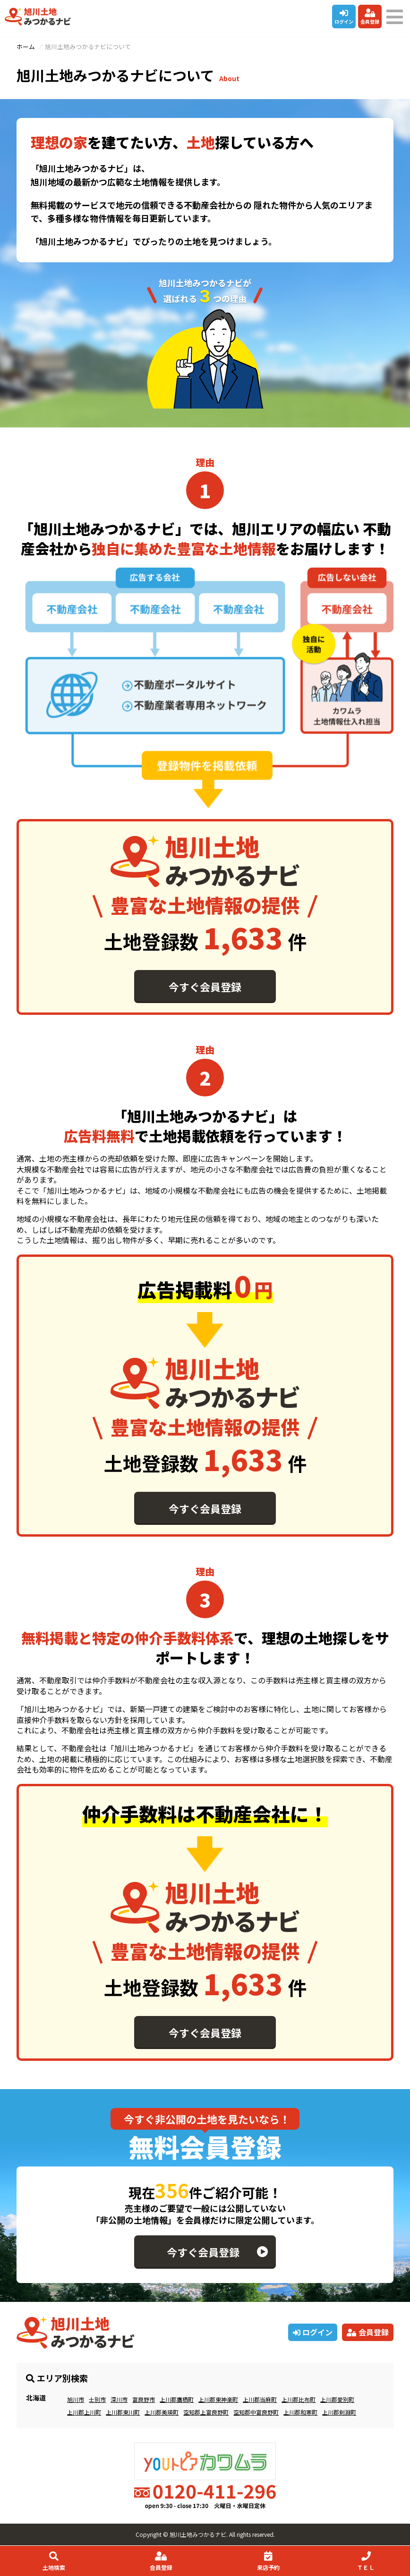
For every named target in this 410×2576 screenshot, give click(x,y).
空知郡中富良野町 (256, 2412)
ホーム (26, 46)
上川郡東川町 (123, 2412)
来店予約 (268, 2561)
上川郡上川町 (84, 2412)
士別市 (97, 2399)
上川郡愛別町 (337, 2399)
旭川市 (75, 2399)
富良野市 (143, 2399)
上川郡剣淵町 (339, 2412)
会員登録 (370, 16)
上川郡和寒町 (300, 2412)
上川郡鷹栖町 (177, 2399)
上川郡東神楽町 (218, 2399)
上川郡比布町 (299, 2399)
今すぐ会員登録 (205, 986)
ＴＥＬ (365, 2561)
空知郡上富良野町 (206, 2412)
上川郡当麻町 (260, 2399)
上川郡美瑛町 (162, 2412)
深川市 (119, 2399)
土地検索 (53, 2561)
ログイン (344, 16)
